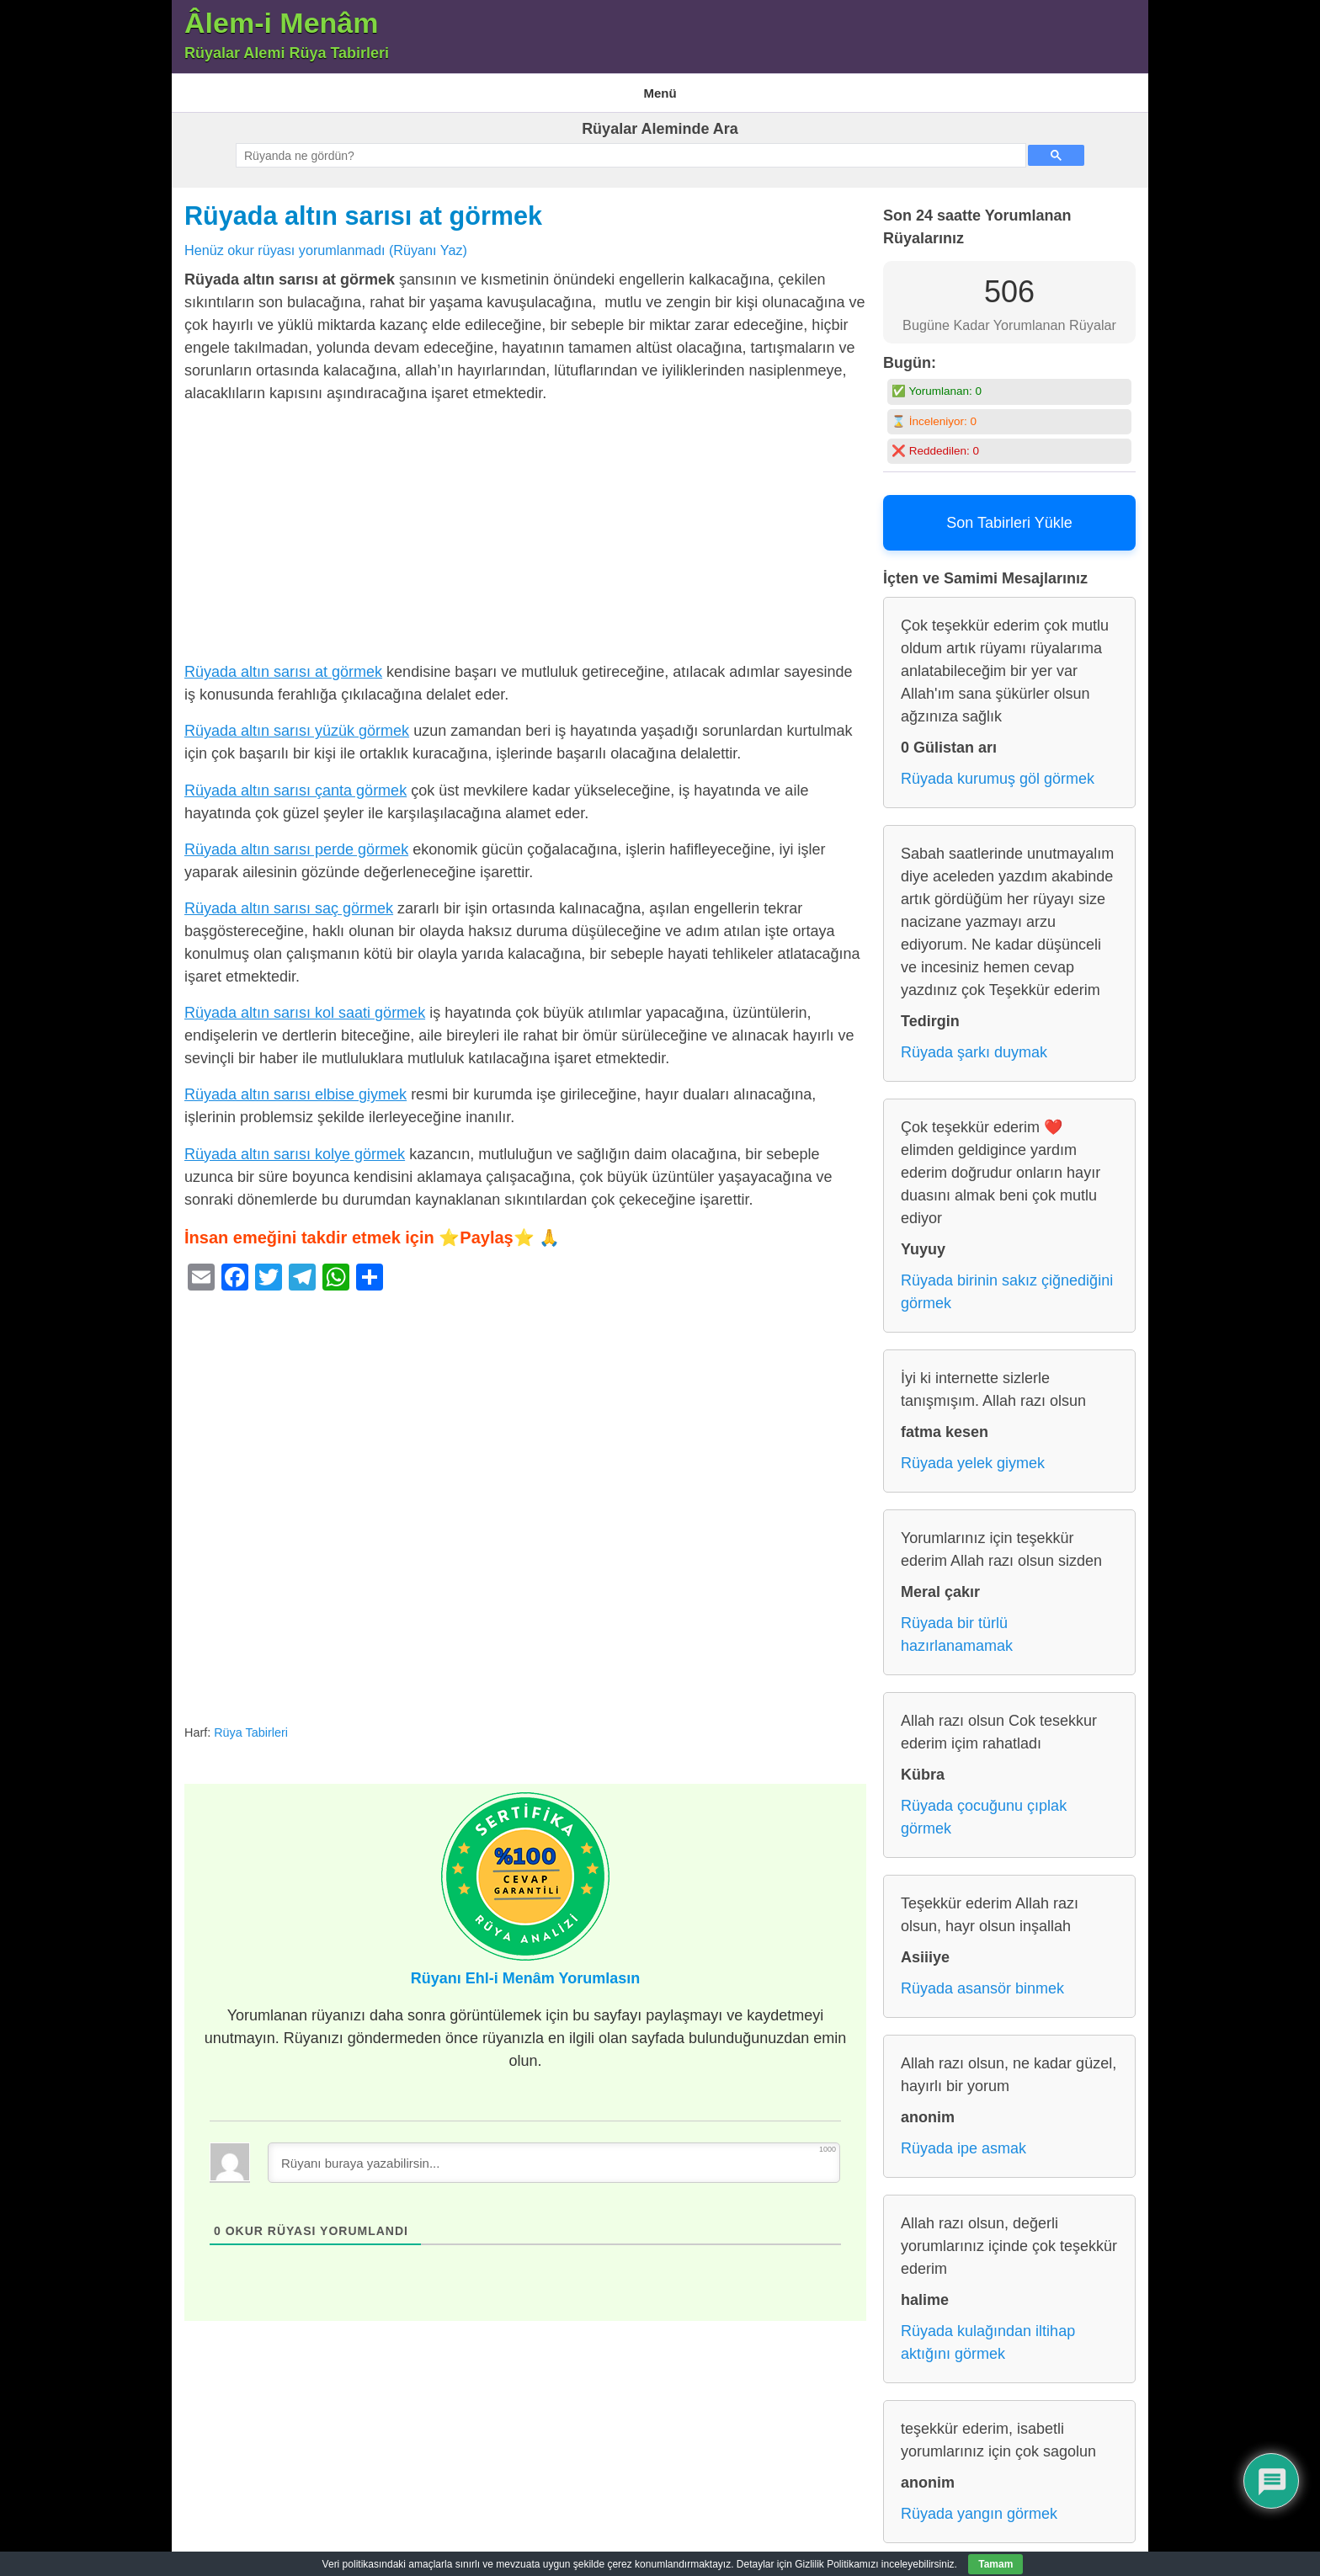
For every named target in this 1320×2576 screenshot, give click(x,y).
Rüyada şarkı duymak (974, 1042)
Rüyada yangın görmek (979, 2503)
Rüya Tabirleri (712, 87)
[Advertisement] (525, 526)
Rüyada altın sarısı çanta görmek (295, 779)
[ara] (629, 145)
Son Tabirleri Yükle (1009, 512)
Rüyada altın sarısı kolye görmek (294, 1143)
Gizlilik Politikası (612, 87)
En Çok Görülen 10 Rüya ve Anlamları (454, 87)
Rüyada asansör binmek (982, 1978)
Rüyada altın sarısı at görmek (363, 205)
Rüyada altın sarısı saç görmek (288, 897)
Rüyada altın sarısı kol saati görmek (304, 1002)
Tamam (995, 2564)
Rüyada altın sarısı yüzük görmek (296, 720)
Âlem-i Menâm (281, 23)
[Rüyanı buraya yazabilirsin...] (554, 2152)
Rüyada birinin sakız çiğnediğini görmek (1007, 1281)
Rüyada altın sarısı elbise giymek (295, 1084)
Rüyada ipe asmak (963, 2138)
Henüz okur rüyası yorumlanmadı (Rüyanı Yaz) (325, 239)
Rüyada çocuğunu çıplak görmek (984, 1807)
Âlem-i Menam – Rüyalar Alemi (260, 87)
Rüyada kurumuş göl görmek (997, 768)
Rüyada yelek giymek (973, 1453)
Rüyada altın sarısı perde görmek (296, 838)
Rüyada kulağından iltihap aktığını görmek (988, 2332)
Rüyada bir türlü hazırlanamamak (957, 1624)
